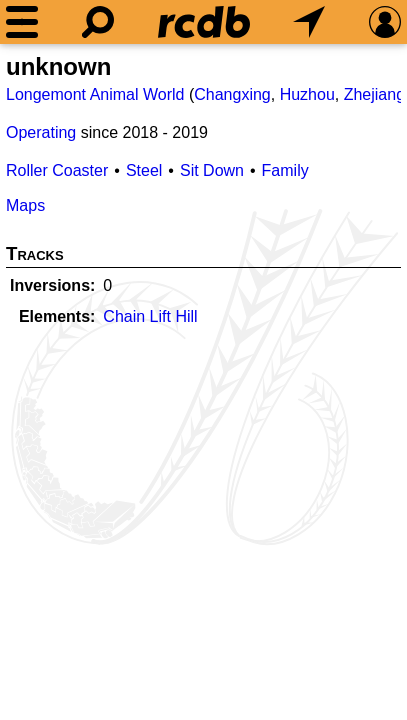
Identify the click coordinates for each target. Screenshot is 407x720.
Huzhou (307, 94)
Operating (41, 132)
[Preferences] (385, 22)
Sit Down (212, 170)
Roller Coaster (57, 170)
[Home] (204, 22)
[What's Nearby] (309, 22)
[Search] (98, 22)
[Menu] (22, 22)
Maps (25, 205)
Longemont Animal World (95, 94)
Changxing (232, 94)
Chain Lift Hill (150, 316)
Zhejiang (374, 94)
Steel (144, 170)
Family (285, 170)
